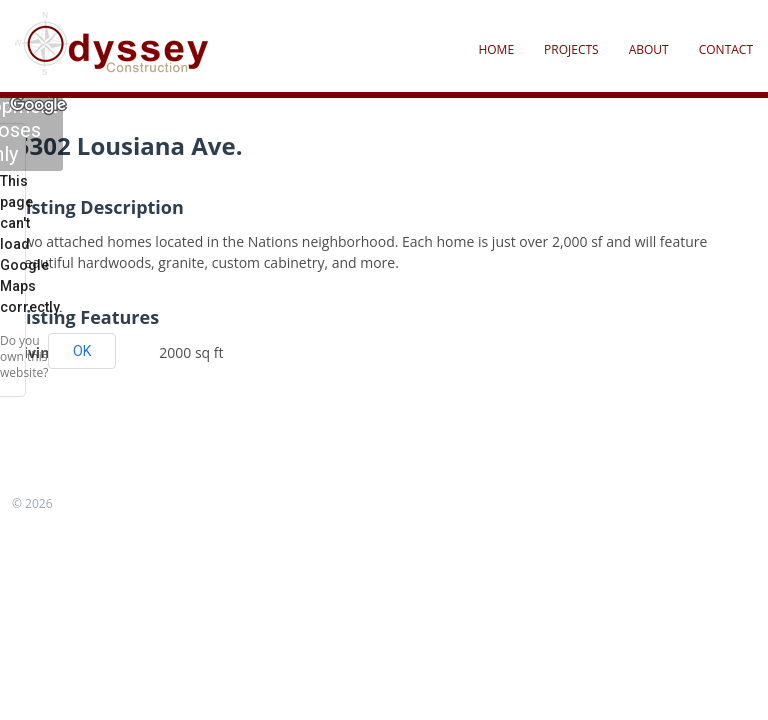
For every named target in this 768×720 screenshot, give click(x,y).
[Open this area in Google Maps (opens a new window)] (38, 105)
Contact (726, 49)
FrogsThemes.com (110, 503)
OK (82, 351)
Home (496, 49)
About (649, 49)
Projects (571, 49)
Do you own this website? (24, 356)
